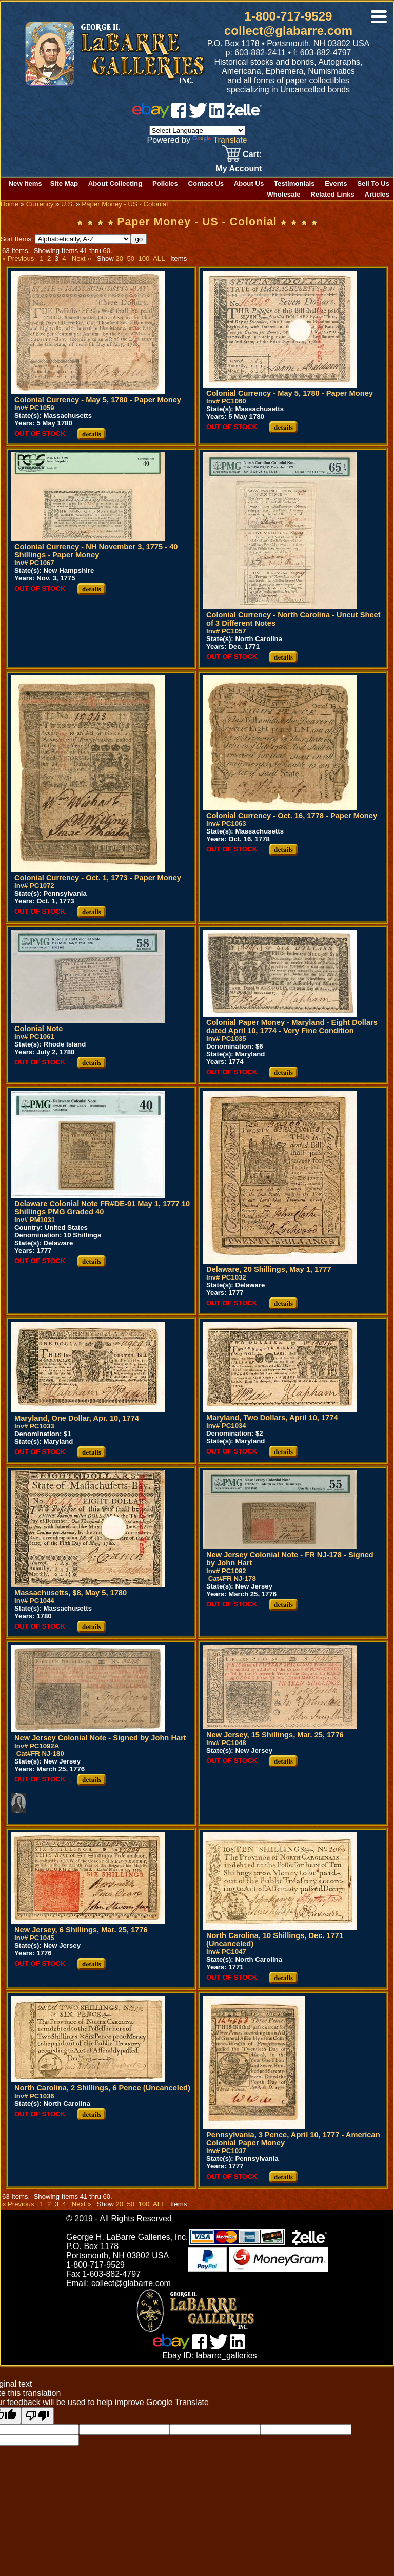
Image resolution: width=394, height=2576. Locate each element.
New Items (25, 183)
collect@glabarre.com (288, 30)
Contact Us (206, 183)
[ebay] (150, 114)
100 (143, 258)
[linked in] (217, 114)
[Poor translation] (37, 2415)
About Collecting (115, 183)
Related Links (332, 194)
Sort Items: (66, 239)
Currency (40, 204)
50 (130, 258)
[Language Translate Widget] (197, 130)
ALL (159, 258)
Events (336, 183)
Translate (219, 139)
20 (119, 258)
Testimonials (294, 183)
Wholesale (283, 194)
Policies (165, 183)
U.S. (67, 204)
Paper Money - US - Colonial (125, 204)
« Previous (18, 258)
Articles (377, 194)
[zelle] (244, 114)
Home (9, 204)
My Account (238, 168)
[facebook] (178, 114)
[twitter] (198, 114)
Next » (81, 258)
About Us (249, 183)
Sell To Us (373, 183)
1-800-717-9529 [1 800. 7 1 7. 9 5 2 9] (288, 16)
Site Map (64, 183)
